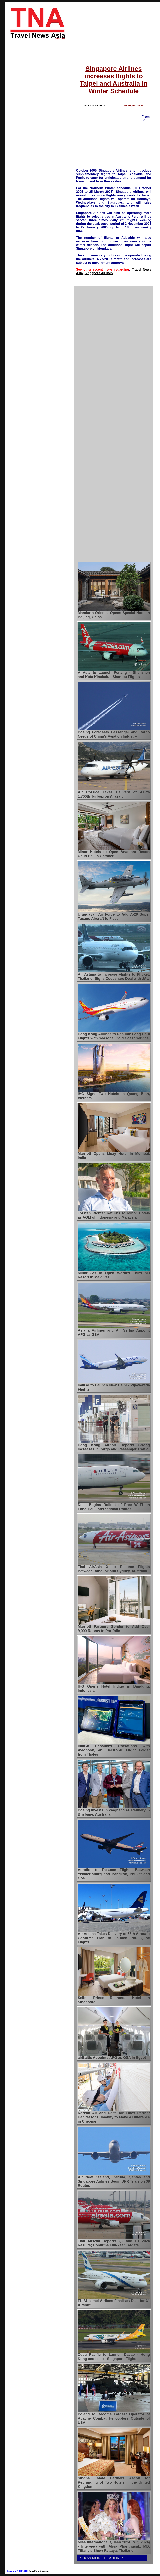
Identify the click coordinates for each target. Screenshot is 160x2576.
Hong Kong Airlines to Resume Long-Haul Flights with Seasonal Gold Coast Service (114, 1012)
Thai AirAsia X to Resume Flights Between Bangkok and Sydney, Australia (114, 1543)
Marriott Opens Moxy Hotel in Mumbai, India (114, 1131)
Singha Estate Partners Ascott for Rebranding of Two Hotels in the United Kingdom (114, 2458)
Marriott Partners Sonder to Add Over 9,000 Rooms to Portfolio (114, 1604)
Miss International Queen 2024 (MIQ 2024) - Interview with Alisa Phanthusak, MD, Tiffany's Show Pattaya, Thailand (114, 2522)
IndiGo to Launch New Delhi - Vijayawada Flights (114, 1365)
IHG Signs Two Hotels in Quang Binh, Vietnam (114, 1072)
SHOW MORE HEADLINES (102, 2558)
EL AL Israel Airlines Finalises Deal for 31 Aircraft (114, 2279)
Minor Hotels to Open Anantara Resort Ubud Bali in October (114, 830)
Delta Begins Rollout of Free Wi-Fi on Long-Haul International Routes (114, 1482)
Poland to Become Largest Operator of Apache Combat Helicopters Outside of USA (114, 2394)
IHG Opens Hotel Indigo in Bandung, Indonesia (114, 1664)
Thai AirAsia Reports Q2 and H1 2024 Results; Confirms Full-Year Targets (114, 2219)
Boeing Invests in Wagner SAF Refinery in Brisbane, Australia (114, 1788)
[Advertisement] (114, 31)
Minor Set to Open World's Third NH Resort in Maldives (114, 1251)
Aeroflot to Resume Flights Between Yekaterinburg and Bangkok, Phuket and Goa (114, 1850)
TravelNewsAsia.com (39, 2571)
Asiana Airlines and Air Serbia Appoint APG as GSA (114, 1310)
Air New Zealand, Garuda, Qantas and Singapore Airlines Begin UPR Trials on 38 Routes (114, 2157)
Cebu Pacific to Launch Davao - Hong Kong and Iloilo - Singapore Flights (114, 2335)
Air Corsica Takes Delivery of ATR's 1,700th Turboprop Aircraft (114, 770)
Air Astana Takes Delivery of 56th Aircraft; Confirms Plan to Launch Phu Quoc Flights (114, 1914)
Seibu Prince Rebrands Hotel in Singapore (114, 1975)
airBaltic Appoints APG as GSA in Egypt (114, 2033)
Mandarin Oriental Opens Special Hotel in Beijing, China (114, 590)
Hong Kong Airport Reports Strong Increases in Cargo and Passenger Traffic (114, 1423)
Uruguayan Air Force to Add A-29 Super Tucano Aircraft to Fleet (114, 891)
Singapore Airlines (99, 273)
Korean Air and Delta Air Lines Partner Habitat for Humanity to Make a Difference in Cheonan (114, 2093)
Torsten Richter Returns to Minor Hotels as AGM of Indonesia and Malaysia (114, 1191)
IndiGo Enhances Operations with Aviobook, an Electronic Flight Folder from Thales (114, 1726)
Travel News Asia (94, 105)
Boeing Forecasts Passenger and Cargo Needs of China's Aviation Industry (114, 710)
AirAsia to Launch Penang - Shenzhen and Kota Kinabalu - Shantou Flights (114, 650)
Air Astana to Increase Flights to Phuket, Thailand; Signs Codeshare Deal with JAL (114, 952)
